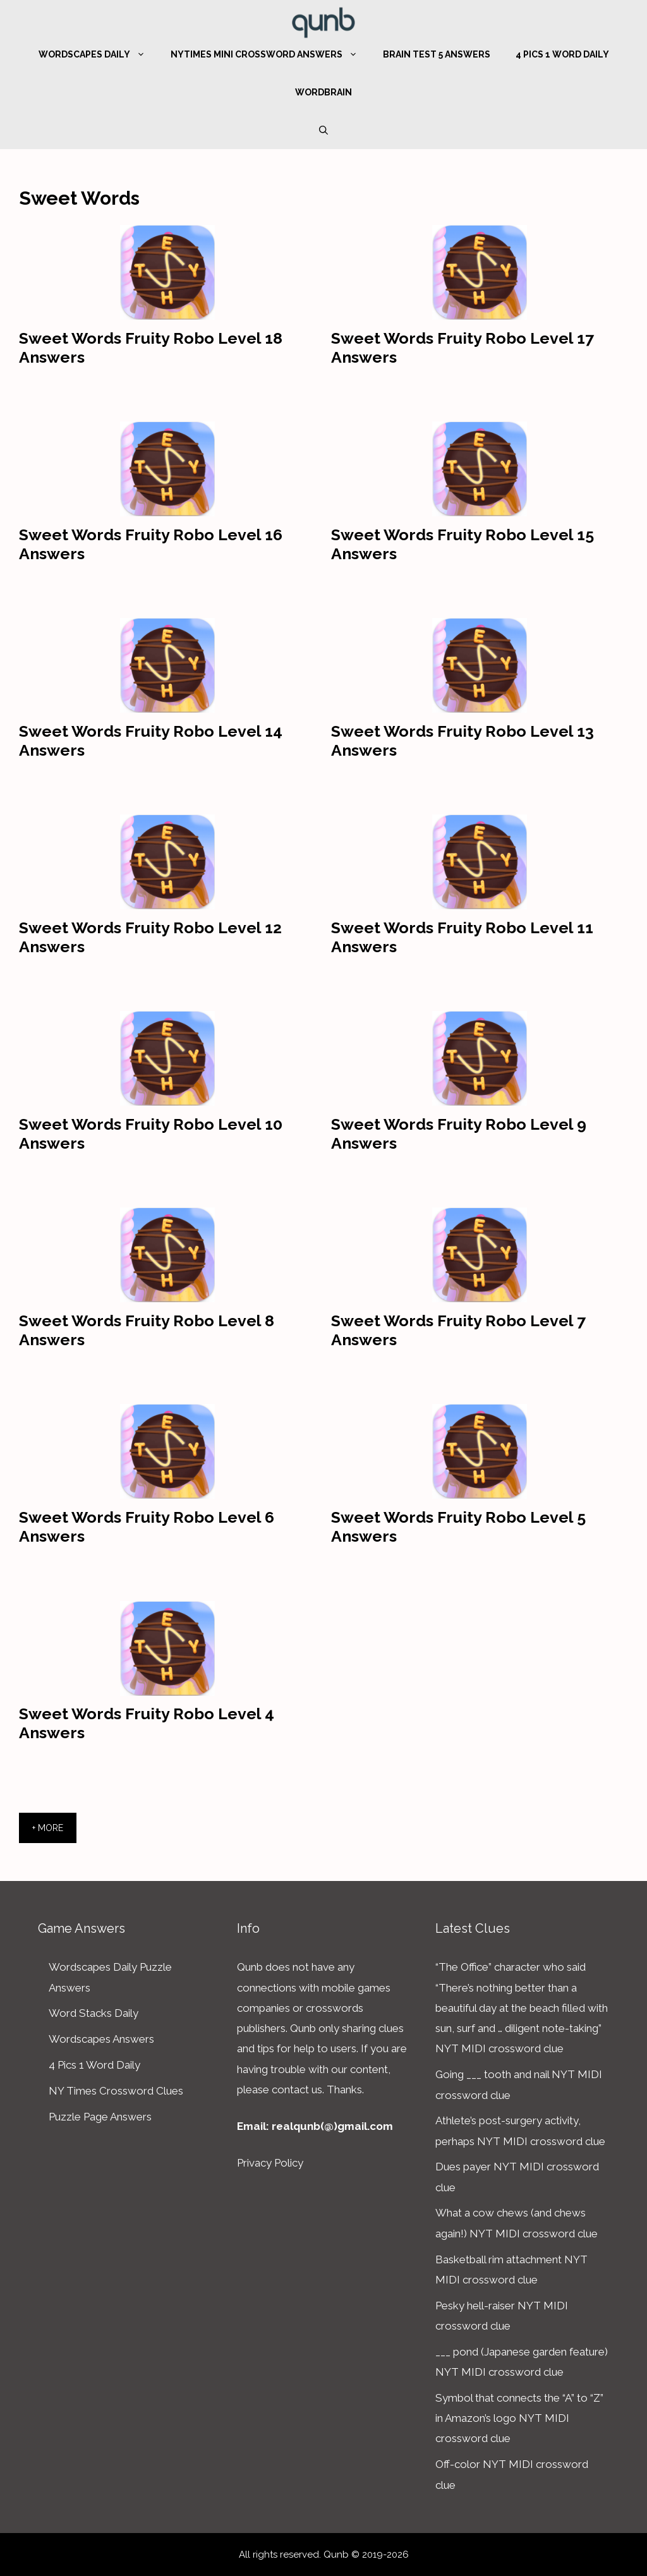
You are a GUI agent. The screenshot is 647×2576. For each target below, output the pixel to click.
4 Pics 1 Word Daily (562, 54)
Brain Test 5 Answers (436, 54)
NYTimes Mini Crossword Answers (270, 54)
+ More (47, 1828)
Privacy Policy (270, 2162)
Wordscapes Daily (98, 54)
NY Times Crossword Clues (116, 2090)
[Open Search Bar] (323, 130)
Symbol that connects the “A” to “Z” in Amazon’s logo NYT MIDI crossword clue (519, 2418)
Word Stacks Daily (93, 2013)
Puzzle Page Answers (100, 2116)
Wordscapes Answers (101, 2039)
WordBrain (323, 92)
